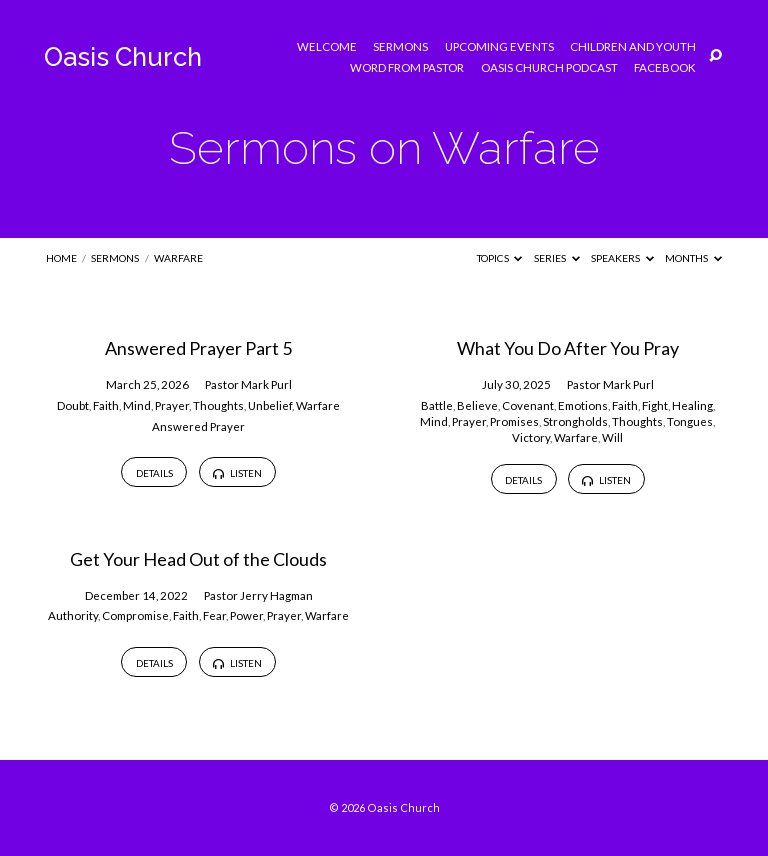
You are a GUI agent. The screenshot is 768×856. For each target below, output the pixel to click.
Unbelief (270, 405)
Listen (237, 473)
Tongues (690, 421)
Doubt (73, 405)
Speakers (622, 258)
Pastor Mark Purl (248, 384)
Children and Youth (633, 47)
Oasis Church (123, 57)
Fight (655, 405)
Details (154, 473)
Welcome (327, 47)
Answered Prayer (198, 426)
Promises (514, 421)
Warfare (178, 258)
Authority (73, 615)
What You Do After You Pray (568, 348)
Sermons (400, 47)
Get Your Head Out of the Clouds (198, 559)
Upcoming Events (499, 47)
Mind (137, 405)
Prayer (172, 405)
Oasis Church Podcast (549, 68)
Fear (214, 615)
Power (246, 615)
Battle (437, 405)
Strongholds (575, 421)
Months (693, 258)
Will (612, 437)
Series (557, 258)
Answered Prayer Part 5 (198, 348)
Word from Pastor (407, 68)
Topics (500, 258)
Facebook (665, 68)
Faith (106, 405)
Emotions (583, 405)
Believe (477, 405)
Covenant (528, 405)
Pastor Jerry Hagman (258, 595)
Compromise (135, 615)
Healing (692, 405)
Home (61, 258)
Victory (531, 437)
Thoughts (218, 405)
